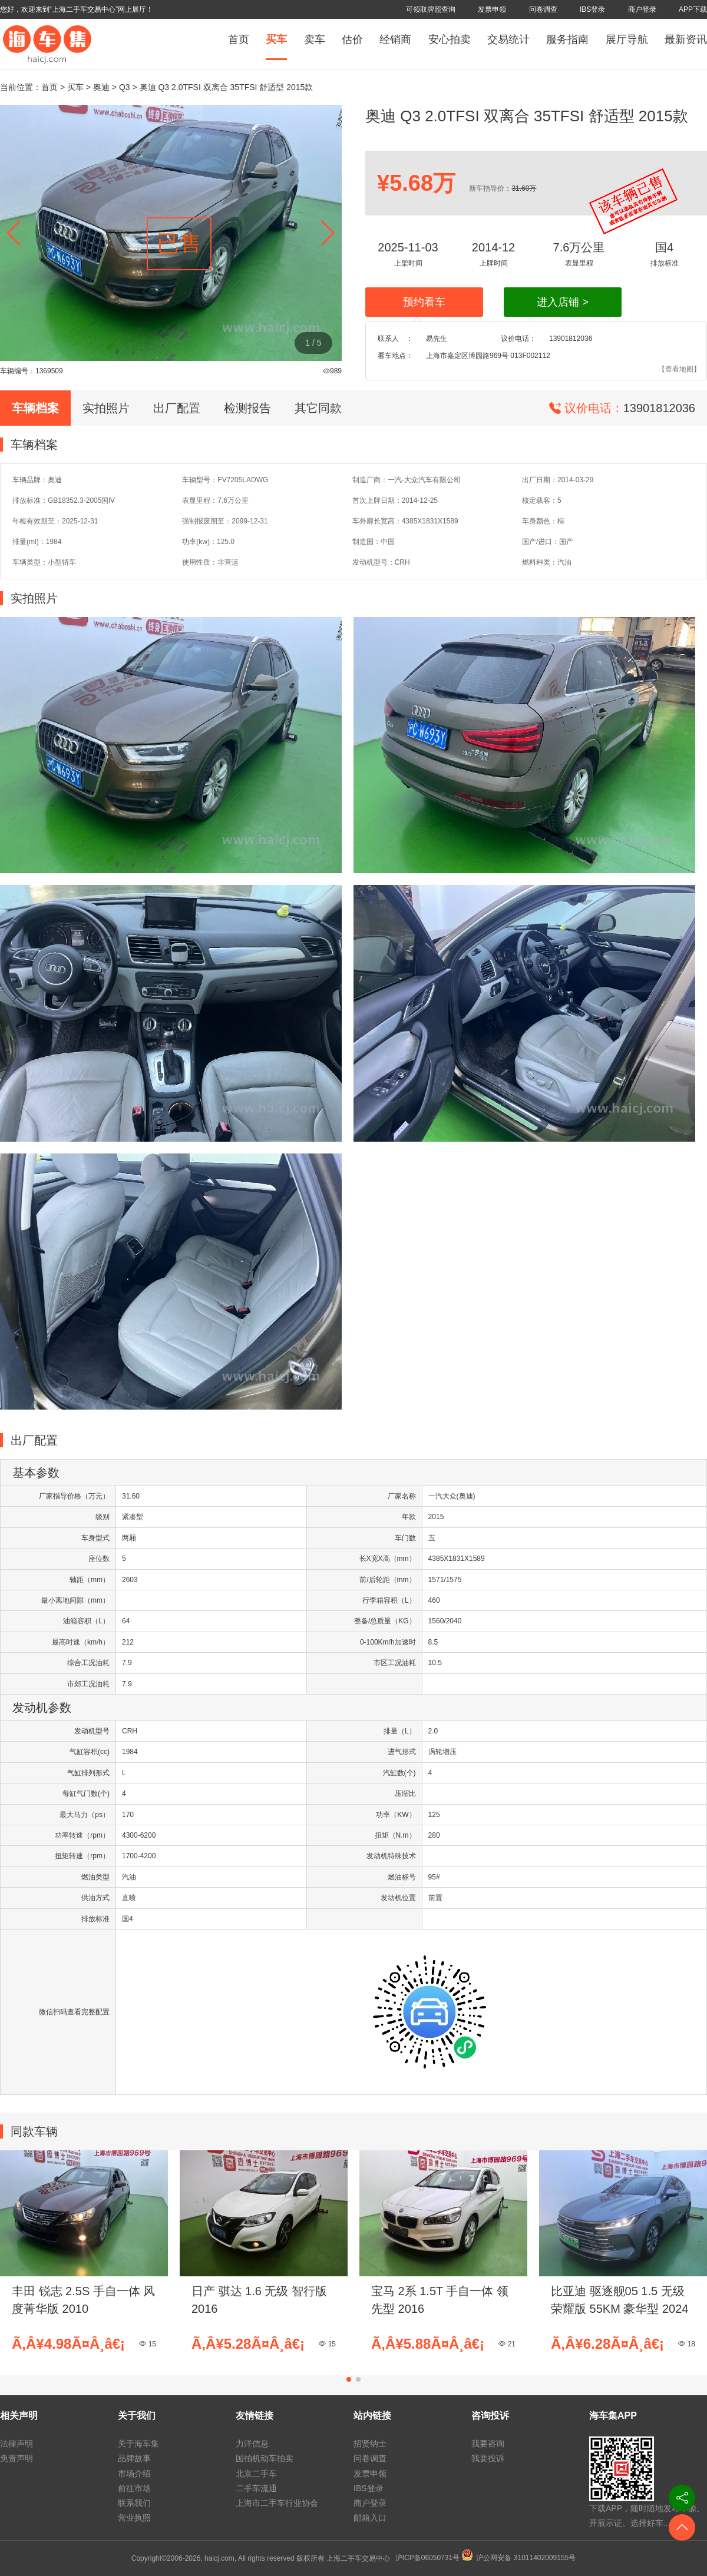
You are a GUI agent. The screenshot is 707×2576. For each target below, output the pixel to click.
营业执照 (134, 2517)
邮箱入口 (369, 2517)
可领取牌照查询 (430, 9)
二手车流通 (256, 2488)
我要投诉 (487, 2458)
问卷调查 (543, 9)
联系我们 (134, 2503)
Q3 (124, 87)
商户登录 (642, 9)
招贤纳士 (369, 2443)
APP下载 (693, 9)
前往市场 (134, 2488)
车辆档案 (35, 408)
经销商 (395, 39)
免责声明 (16, 2458)
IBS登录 (592, 9)
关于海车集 (138, 2443)
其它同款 (318, 408)
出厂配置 (176, 408)
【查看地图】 (679, 369)
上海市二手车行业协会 (277, 2503)
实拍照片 (106, 408)
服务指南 (567, 39)
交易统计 (508, 39)
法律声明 (16, 2443)
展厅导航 (627, 39)
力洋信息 (252, 2443)
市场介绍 (134, 2473)
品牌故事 (134, 2458)
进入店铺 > (563, 302)
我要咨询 (487, 2443)
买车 (276, 39)
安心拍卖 (449, 39)
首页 (238, 39)
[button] (328, 233)
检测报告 (247, 408)
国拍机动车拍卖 (264, 2458)
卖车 (314, 39)
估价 (352, 39)
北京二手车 (256, 2473)
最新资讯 (686, 39)
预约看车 (424, 302)
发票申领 (492, 9)
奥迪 (101, 87)
